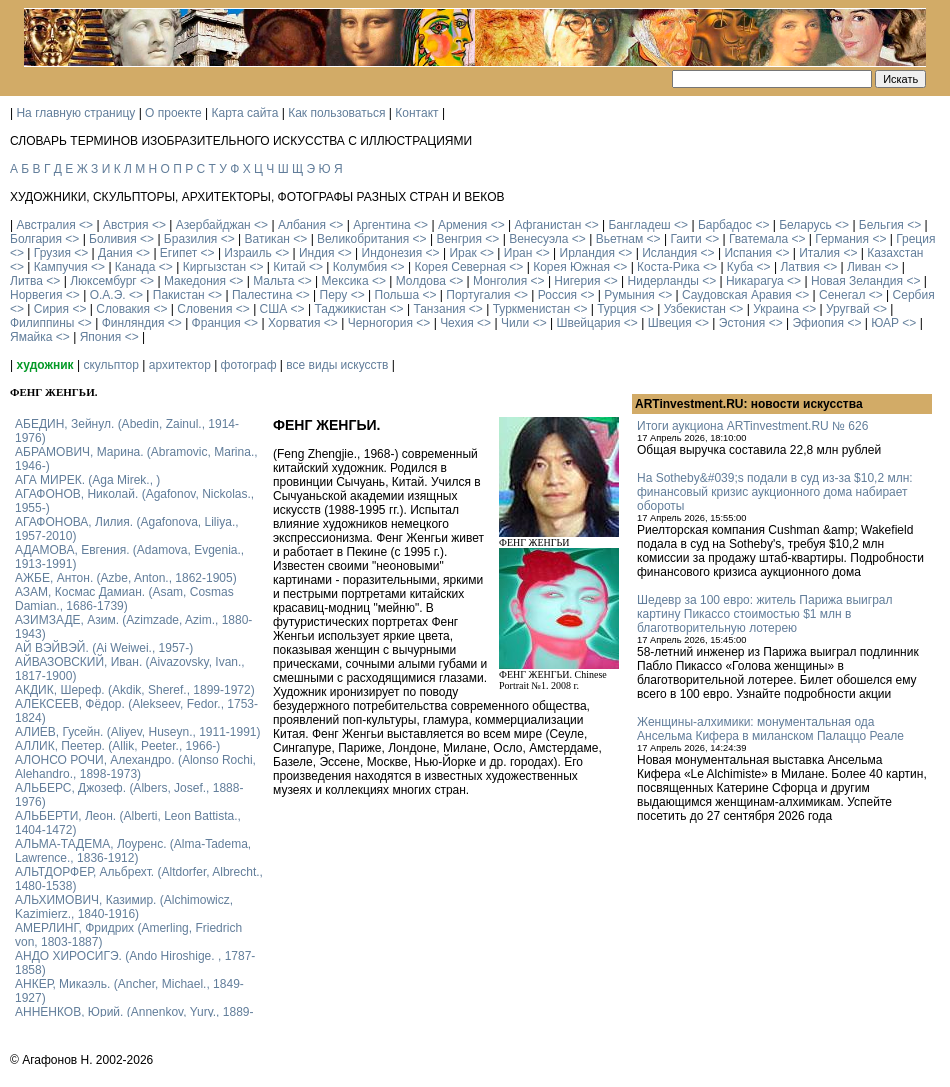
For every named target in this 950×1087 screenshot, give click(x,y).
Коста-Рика (668, 267)
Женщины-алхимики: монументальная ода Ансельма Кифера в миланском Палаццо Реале (770, 729)
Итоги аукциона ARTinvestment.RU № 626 (752, 426)
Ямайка (31, 337)
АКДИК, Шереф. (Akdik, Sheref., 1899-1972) (135, 690)
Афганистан (547, 225)
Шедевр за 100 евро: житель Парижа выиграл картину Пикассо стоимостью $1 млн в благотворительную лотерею (765, 614)
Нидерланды (663, 281)
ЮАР (885, 323)
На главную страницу (75, 113)
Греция (915, 239)
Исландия (669, 253)
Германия (842, 239)
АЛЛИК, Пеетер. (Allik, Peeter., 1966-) (117, 746)
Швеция (670, 323)
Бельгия (881, 225)
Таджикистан (350, 309)
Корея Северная (460, 267)
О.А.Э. (108, 295)
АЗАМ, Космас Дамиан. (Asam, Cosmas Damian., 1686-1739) (124, 599)
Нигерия (577, 281)
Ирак (462, 253)
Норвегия (36, 295)
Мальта (273, 281)
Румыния (629, 295)
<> (86, 225)
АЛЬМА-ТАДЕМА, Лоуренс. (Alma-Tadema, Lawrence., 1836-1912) (133, 851)
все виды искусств (337, 365)
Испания (748, 253)
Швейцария (588, 323)
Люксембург (103, 281)
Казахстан (895, 253)
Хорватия (294, 323)
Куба (740, 267)
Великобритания (363, 239)
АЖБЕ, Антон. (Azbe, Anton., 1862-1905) (126, 578)
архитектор (180, 365)
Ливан (864, 267)
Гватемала (758, 239)
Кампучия (61, 267)
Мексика (344, 281)
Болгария (36, 239)
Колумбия (360, 267)
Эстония (742, 323)
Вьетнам (620, 239)
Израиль (247, 253)
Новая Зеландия (857, 281)
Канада (135, 267)
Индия (316, 253)
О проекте (173, 113)
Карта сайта (245, 113)
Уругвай (848, 309)
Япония (101, 337)
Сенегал (842, 295)
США (274, 309)
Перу (334, 295)
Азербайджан (213, 225)
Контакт (416, 113)
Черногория (380, 323)
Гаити (685, 239)
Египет (178, 253)
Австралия (45, 225)
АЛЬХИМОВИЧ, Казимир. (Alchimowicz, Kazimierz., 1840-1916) (124, 907)
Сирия (51, 309)
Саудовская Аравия (737, 295)
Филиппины (42, 323)
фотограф (249, 365)
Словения (204, 309)
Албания (302, 225)
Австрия (126, 225)
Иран (518, 253)
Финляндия (133, 323)
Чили (515, 323)
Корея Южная (571, 267)
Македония (195, 281)
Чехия (457, 323)
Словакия (123, 309)
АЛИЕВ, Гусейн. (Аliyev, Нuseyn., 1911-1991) (138, 732)
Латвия (799, 267)
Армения (462, 225)
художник (44, 365)
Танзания (439, 309)
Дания (115, 253)
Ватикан (267, 239)
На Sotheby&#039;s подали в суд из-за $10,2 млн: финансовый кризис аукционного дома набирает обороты (775, 492)
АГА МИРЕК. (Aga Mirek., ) (87, 480)
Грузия (52, 253)
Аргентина (382, 225)
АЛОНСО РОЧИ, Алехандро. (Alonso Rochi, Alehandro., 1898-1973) (135, 767)
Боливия (113, 239)
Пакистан (179, 295)
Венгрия (459, 239)
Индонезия (392, 253)
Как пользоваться (336, 113)
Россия (557, 295)
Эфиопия (818, 323)
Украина (776, 309)
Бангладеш (639, 225)
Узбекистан (695, 309)
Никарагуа (755, 281)
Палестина (262, 295)
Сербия (914, 295)
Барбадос (725, 225)
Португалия (478, 295)
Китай (289, 267)
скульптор (111, 365)
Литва (26, 281)
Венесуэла (538, 239)
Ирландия (587, 253)
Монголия (500, 281)
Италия (819, 253)
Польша (397, 295)
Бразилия (191, 239)
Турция (616, 309)
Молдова (421, 281)
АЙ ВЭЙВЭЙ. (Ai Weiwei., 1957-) (104, 648)
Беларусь (805, 225)
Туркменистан (531, 309)
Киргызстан (214, 267)
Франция (216, 323)
